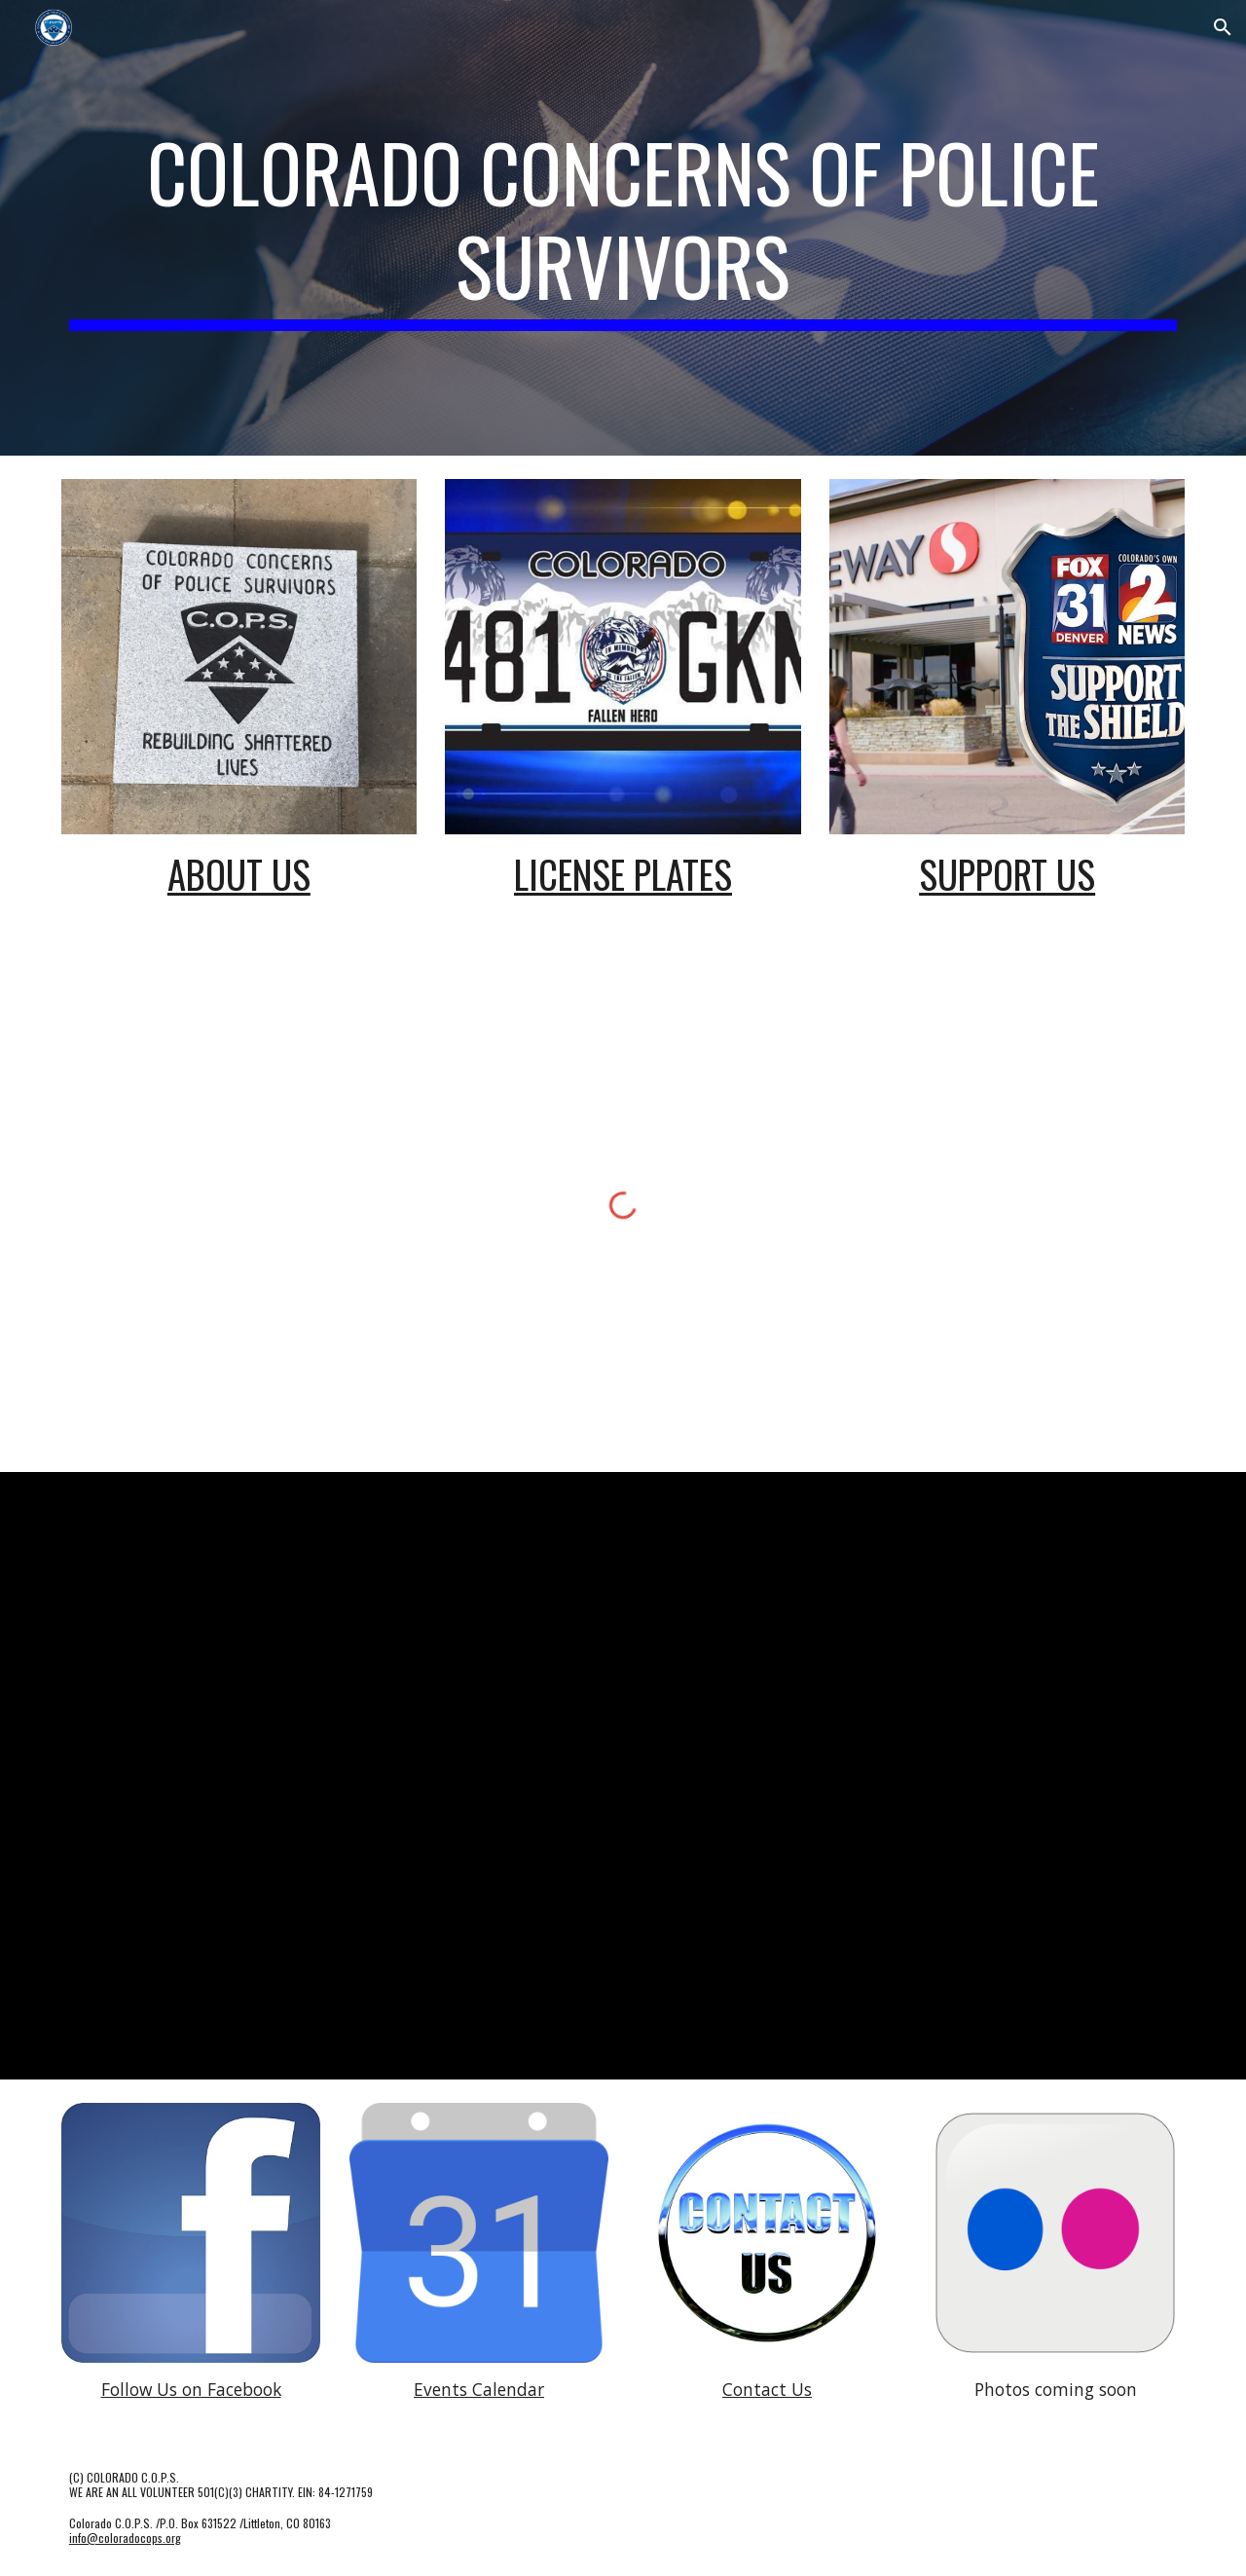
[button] (1222, 27)
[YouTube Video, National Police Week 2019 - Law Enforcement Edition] (239, 1922)
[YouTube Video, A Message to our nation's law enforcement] (815, 1773)
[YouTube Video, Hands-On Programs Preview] (239, 1628)
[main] (623, 228)
